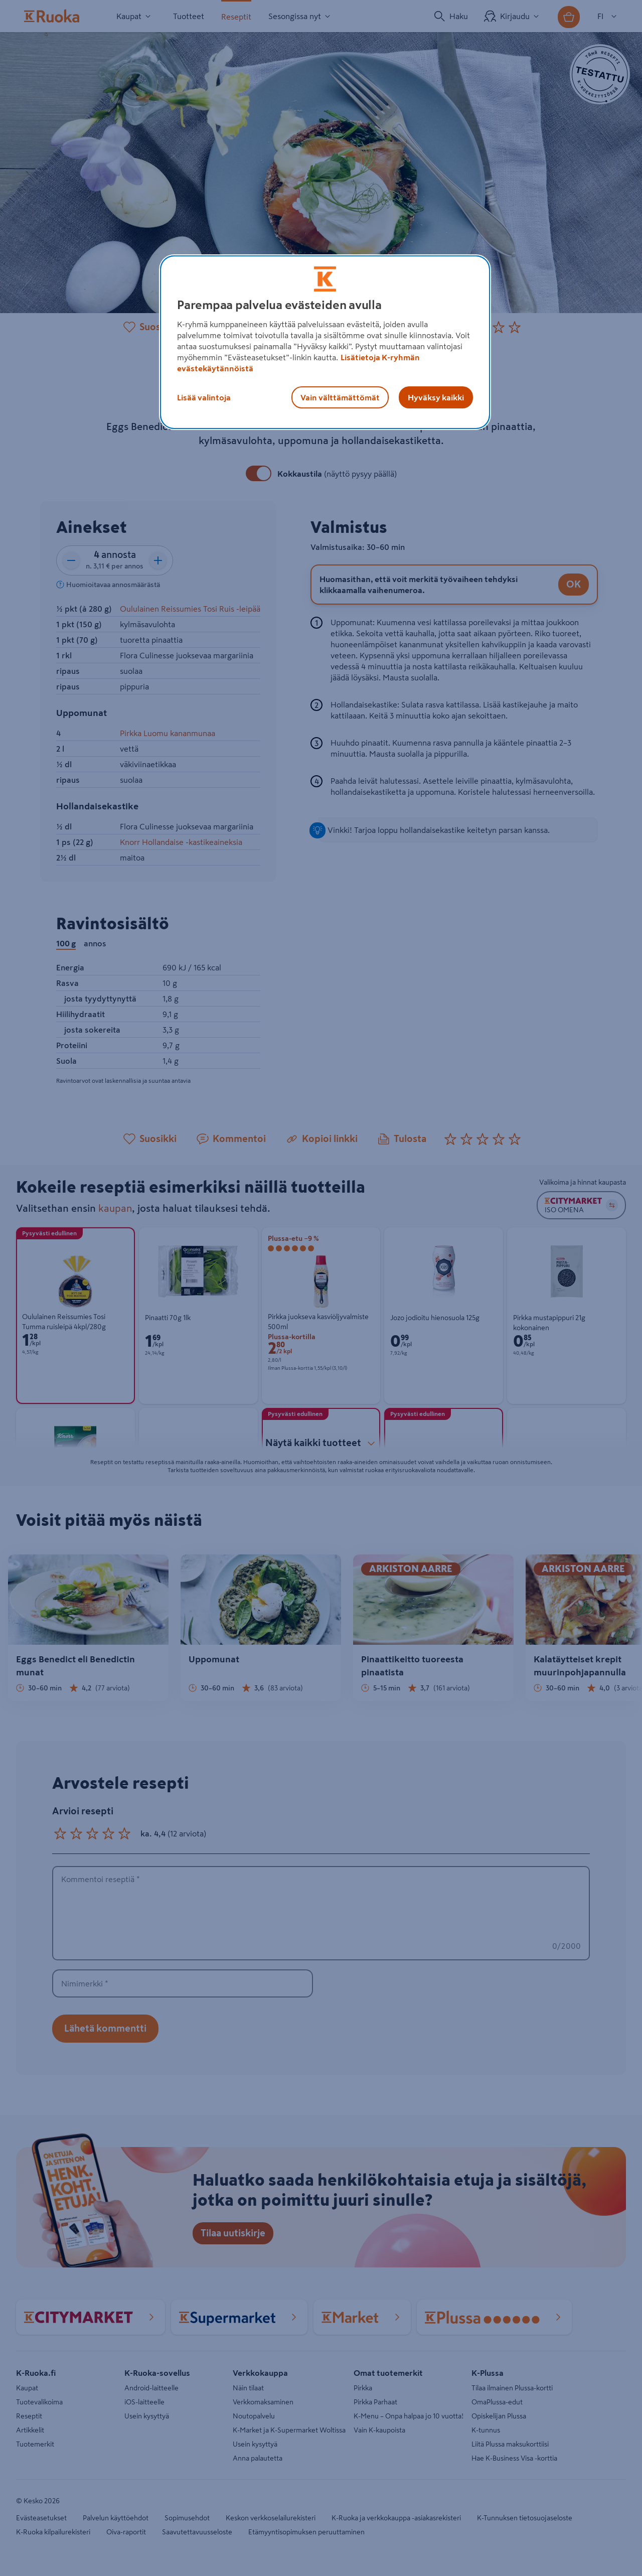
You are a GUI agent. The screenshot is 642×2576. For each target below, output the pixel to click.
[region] (325, 342)
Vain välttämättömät (340, 397)
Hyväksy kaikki (436, 397)
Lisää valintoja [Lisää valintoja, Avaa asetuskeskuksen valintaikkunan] (204, 397)
